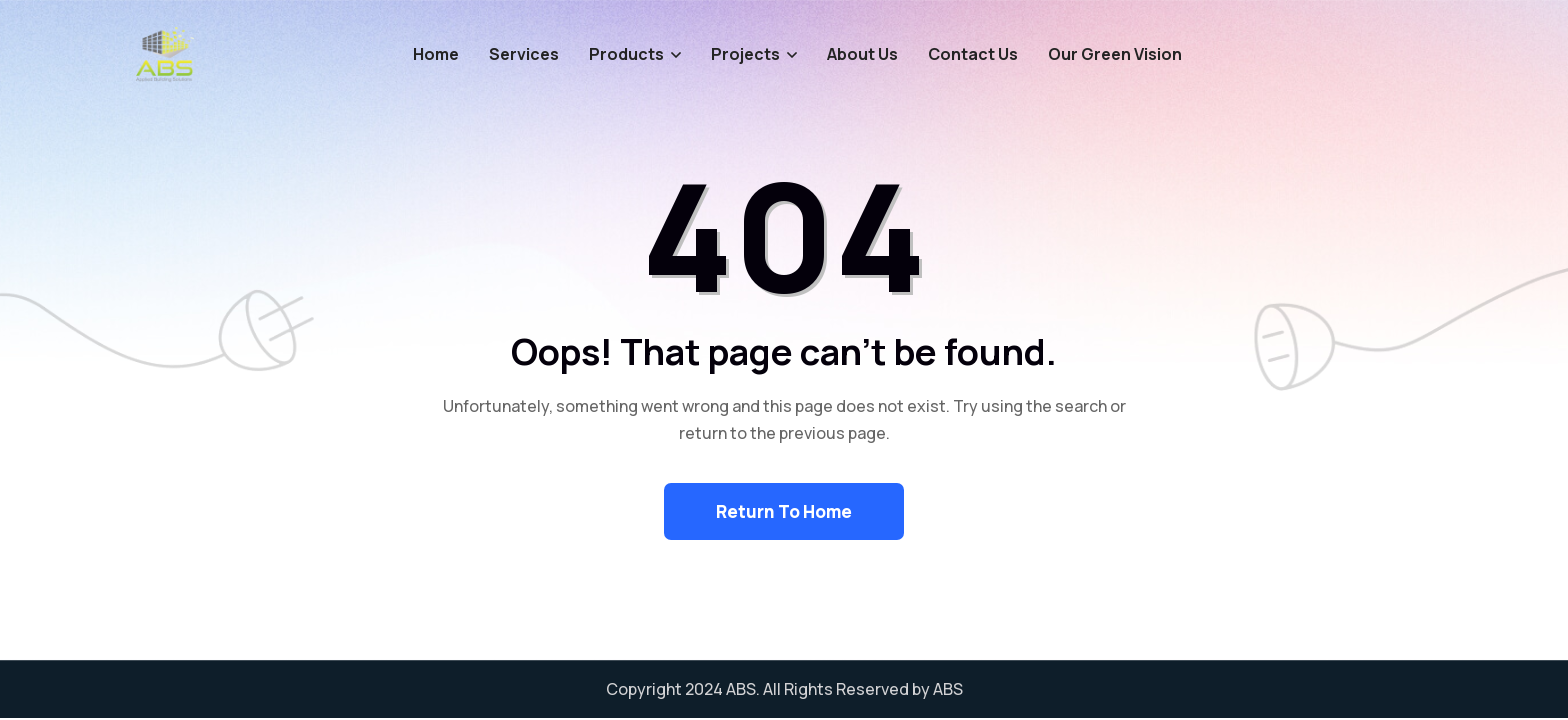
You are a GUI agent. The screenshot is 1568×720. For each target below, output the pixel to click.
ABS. (743, 689)
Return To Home (784, 511)
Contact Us (973, 54)
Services (524, 54)
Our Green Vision (1115, 54)
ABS (948, 689)
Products (626, 54)
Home (436, 54)
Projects (745, 54)
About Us (862, 54)
